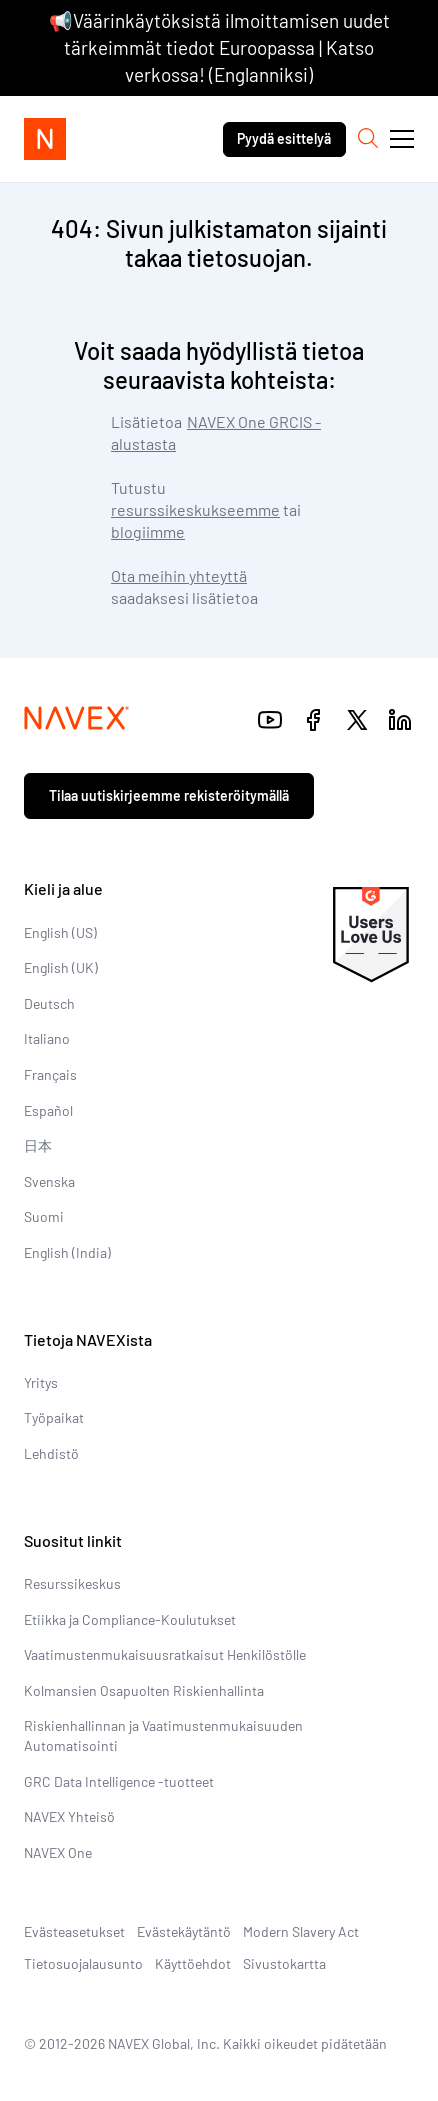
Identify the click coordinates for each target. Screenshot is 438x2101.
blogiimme (148, 531)
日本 (38, 1145)
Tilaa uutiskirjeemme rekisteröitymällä (169, 795)
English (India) (67, 1252)
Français (50, 1074)
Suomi (44, 1216)
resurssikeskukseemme (195, 509)
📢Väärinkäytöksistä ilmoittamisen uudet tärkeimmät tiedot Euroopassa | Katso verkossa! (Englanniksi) (219, 47)
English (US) (60, 932)
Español (48, 1110)
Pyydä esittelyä (284, 138)
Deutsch (49, 1003)
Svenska (49, 1181)
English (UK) (61, 967)
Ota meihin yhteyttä (179, 575)
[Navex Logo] (45, 139)
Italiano (47, 1038)
